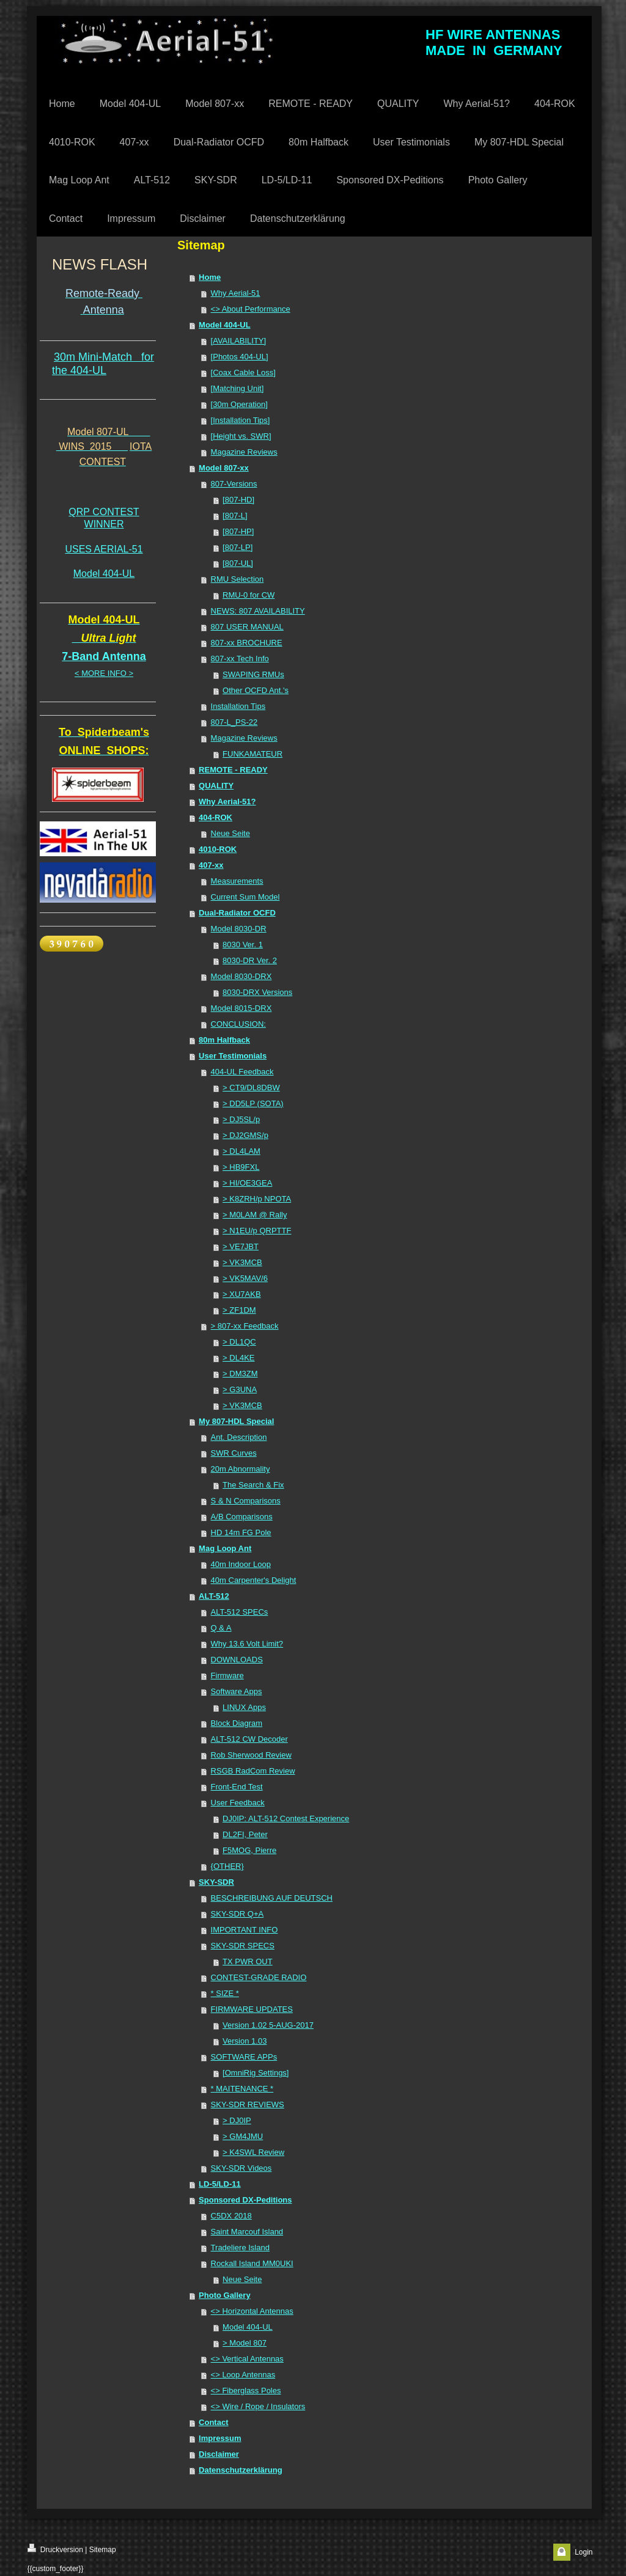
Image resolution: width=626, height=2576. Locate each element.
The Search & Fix (253, 1484)
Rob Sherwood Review (251, 1755)
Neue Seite (230, 833)
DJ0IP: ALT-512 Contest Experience (286, 1818)
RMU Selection (237, 579)
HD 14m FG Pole (241, 1532)
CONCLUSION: (238, 1024)
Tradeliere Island (240, 2247)
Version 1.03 (245, 2041)
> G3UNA (240, 1389)
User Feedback (238, 1802)
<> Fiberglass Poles (246, 2390)
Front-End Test (237, 1786)
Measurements (237, 881)
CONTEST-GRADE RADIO (259, 1977)
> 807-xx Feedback (245, 1325)
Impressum (220, 2438)
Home (210, 277)
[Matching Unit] (237, 388)
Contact (213, 2422)
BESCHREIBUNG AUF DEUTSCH (272, 1898)
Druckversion (55, 2549)
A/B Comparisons (242, 1516)
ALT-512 (214, 1596)
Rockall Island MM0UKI (252, 2263)
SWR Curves (234, 1453)
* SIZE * (225, 1993)
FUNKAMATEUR (252, 753)
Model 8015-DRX (241, 1008)
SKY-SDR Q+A (237, 1913)
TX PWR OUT (248, 1961)
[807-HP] (238, 531)
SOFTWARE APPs (244, 2056)
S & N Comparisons (246, 1500)
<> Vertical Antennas (247, 2358)
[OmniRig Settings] (256, 2072)
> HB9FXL (241, 1167)
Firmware (227, 1675)
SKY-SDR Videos (241, 2168)
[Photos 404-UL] (239, 356)
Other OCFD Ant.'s (256, 690)
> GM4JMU (243, 2136)
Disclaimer (219, 2454)
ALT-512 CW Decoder (249, 1739)
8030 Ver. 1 (243, 944)
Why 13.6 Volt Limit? (247, 1643)
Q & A (221, 1627)
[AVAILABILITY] (239, 340)
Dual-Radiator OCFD (237, 912)
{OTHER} (227, 1866)
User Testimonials (233, 1055)
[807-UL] (238, 563)
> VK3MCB (242, 1262)
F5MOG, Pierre (249, 1850)
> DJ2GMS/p (245, 1135)
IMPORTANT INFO (244, 1929)
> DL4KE (238, 1357)
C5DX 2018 (231, 2215)
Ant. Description (239, 1437)
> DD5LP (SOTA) (253, 1103)
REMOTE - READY (233, 769)
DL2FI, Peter (245, 1834)
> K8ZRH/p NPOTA (257, 1198)
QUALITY (216, 785)
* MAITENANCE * (242, 2088)
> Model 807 (245, 2342)
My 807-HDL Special (236, 1421)
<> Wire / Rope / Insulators (258, 2406)
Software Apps (236, 1691)
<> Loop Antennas (243, 2374)
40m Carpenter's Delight (253, 1580)
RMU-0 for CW (248, 595)
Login (583, 2552)
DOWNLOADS (237, 1659)
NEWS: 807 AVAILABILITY (258, 610)
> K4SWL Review (253, 2152)
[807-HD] (238, 499)
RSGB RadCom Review (253, 1770)
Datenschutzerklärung (240, 2470)
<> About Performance (250, 309)
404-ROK (215, 817)
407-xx (211, 865)
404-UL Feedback (242, 1071)
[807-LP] (237, 547)
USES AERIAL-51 (103, 549)
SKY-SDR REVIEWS (247, 2104)
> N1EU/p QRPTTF (257, 1230)
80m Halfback (224, 1039)
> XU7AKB (242, 1294)
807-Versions (234, 483)
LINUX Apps (244, 1707)
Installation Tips (238, 706)
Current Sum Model (245, 896)
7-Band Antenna (103, 656)
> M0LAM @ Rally (255, 1214)
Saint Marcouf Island (247, 2231)
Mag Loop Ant (225, 1548)
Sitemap (102, 2549)
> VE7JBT (241, 1246)
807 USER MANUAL (247, 626)
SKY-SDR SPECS (242, 1945)
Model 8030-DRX (241, 976)
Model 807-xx (224, 467)
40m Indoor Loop (241, 1564)
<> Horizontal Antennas (252, 2311)
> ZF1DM (239, 1310)
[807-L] (235, 515)
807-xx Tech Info (240, 658)
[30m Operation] (239, 404)
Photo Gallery (225, 2295)
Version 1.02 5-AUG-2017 (268, 2025)
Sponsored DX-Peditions (245, 2199)
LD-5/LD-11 (220, 2184)
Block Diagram (237, 1723)
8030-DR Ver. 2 (250, 960)
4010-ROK (218, 849)
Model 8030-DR (239, 928)
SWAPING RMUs (253, 674)
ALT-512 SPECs (239, 1611)
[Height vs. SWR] (241, 436)
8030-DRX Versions (257, 992)
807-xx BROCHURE (246, 642)
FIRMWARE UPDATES (252, 2009)
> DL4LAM (241, 1151)
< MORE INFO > (104, 673)
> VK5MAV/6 (245, 1278)
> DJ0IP (237, 2120)
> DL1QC (239, 1341)
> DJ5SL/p (241, 1119)
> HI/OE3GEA (247, 1182)
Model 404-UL (104, 573)
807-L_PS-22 (234, 722)
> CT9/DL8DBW (251, 1087)
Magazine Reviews (244, 452)
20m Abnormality (240, 1468)
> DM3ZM (240, 1373)
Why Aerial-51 (235, 293)
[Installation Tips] (240, 420)
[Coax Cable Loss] (243, 372)
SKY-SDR (216, 1882)
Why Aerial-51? (227, 801)
